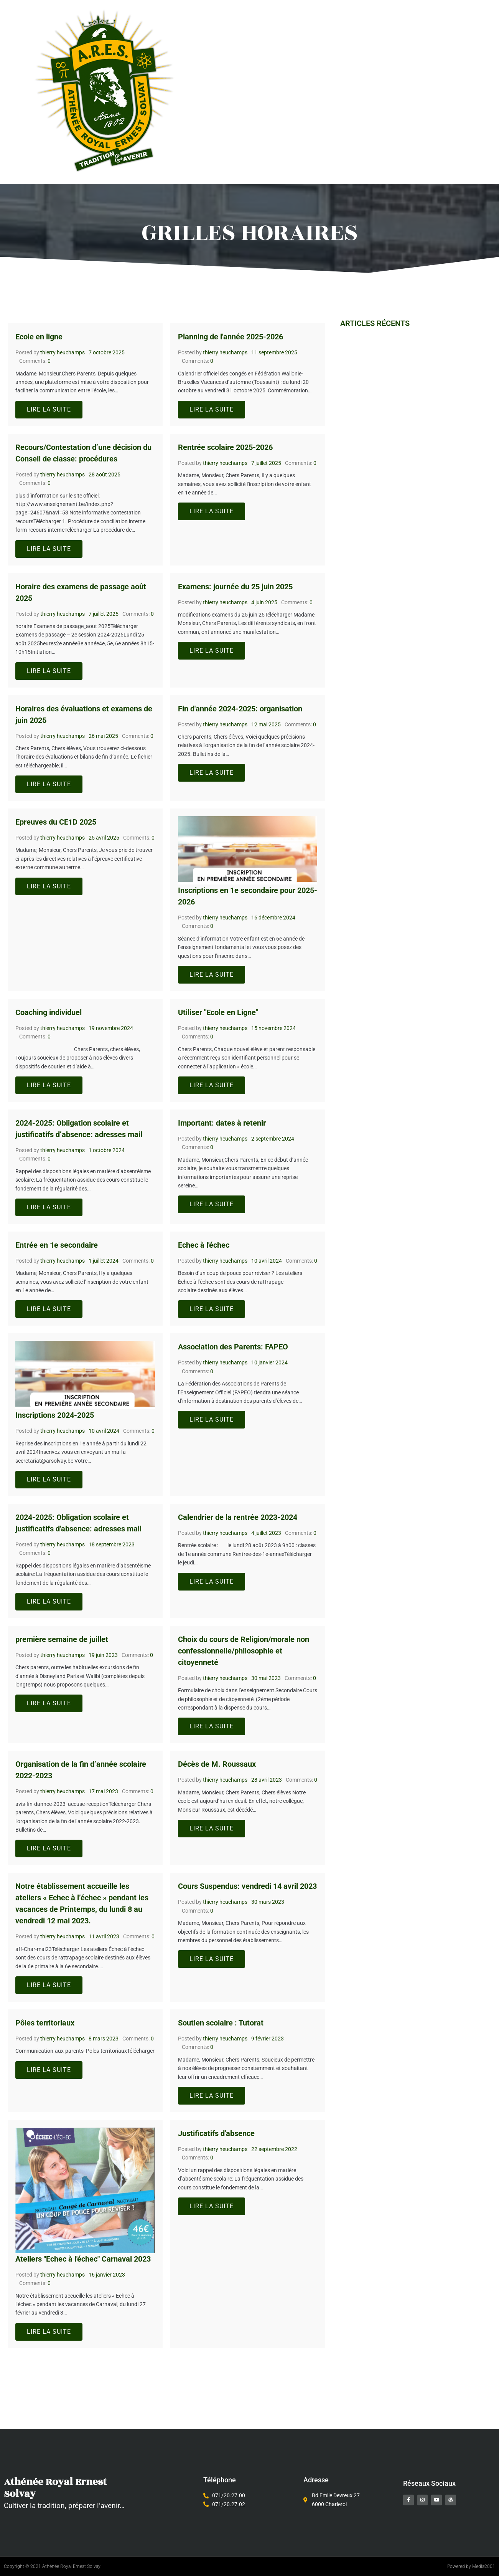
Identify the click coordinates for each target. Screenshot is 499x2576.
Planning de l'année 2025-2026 (230, 336)
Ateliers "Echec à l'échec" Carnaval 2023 (83, 2259)
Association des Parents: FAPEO (233, 1346)
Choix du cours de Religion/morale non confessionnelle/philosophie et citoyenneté (243, 1651)
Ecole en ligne (39, 336)
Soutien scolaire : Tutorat (220, 2022)
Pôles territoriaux (44, 2022)
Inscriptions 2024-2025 (54, 1415)
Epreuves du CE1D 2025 (55, 822)
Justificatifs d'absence (216, 2133)
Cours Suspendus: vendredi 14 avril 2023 (247, 1886)
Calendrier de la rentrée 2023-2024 (237, 1517)
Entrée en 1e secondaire (56, 1245)
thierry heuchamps (62, 352)
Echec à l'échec (203, 1245)
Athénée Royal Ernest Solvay (43, 2487)
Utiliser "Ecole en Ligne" (218, 1012)
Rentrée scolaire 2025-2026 (225, 447)
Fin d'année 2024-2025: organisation (240, 708)
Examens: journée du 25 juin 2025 (235, 586)
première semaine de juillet (61, 1639)
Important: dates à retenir (222, 1123)
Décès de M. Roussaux (217, 1764)
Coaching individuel (48, 1012)
